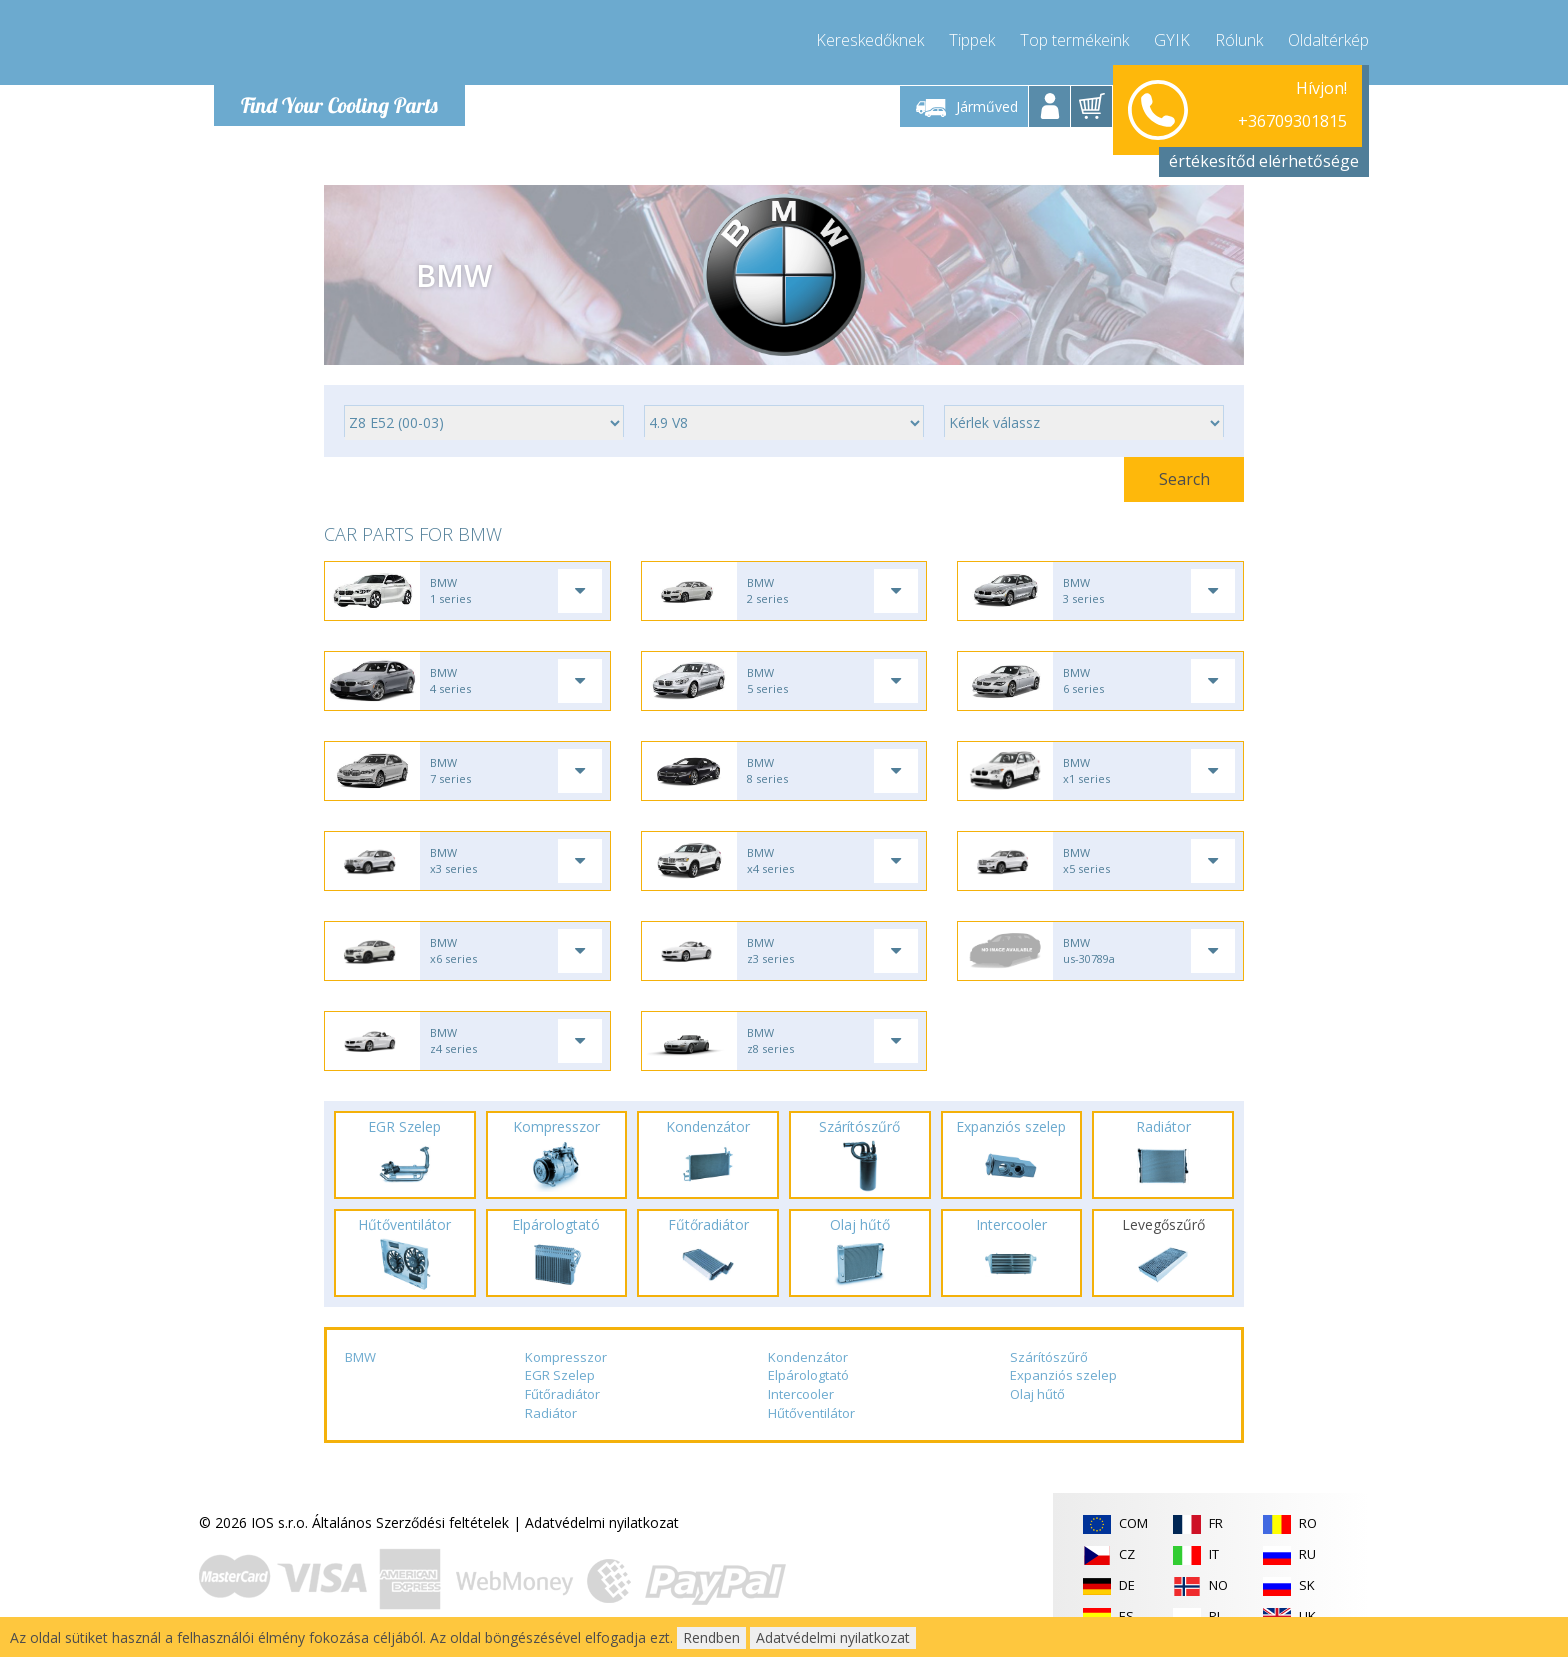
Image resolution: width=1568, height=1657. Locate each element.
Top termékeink (1074, 40)
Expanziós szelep (1063, 1375)
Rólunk (1239, 40)
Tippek (972, 40)
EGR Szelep (560, 1375)
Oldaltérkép (1328, 40)
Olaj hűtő (1037, 1394)
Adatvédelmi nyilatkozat (602, 1522)
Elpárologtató (808, 1375)
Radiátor (551, 1413)
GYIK (1172, 40)
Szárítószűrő (1049, 1357)
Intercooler (801, 1394)
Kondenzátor (808, 1357)
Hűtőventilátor (811, 1413)
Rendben (711, 1637)
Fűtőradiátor (562, 1394)
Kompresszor (566, 1357)
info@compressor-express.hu (1252, 129)
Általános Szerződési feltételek (410, 1522)
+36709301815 (1292, 106)
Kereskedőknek (870, 40)
